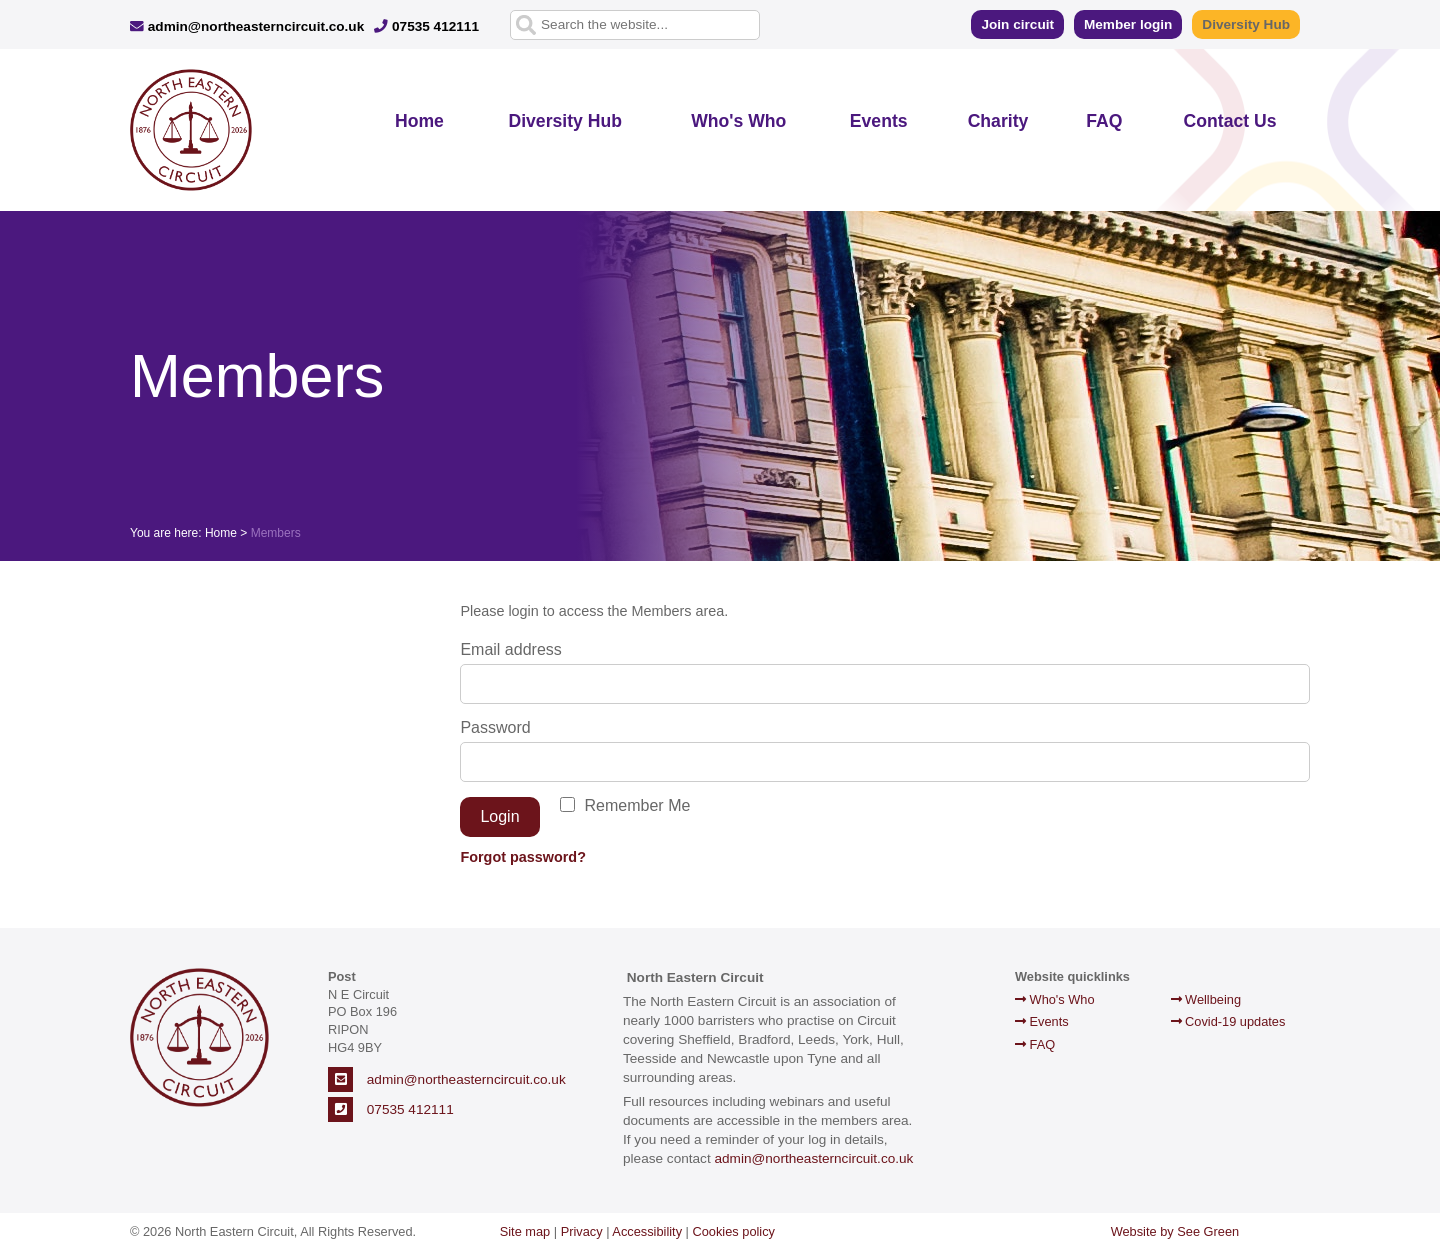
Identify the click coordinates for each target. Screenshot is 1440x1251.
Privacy (582, 1231)
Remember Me (638, 805)
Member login (1128, 24)
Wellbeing (1206, 999)
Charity (998, 121)
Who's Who (738, 121)
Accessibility (647, 1231)
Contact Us (1230, 121)
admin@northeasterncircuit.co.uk (247, 26)
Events (879, 121)
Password (495, 727)
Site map (525, 1231)
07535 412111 (426, 26)
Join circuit (1017, 24)
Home (419, 121)
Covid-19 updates (1228, 1021)
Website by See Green (1175, 1231)
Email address (510, 649)
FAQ (1104, 121)
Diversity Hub (1246, 24)
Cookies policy (734, 1231)
